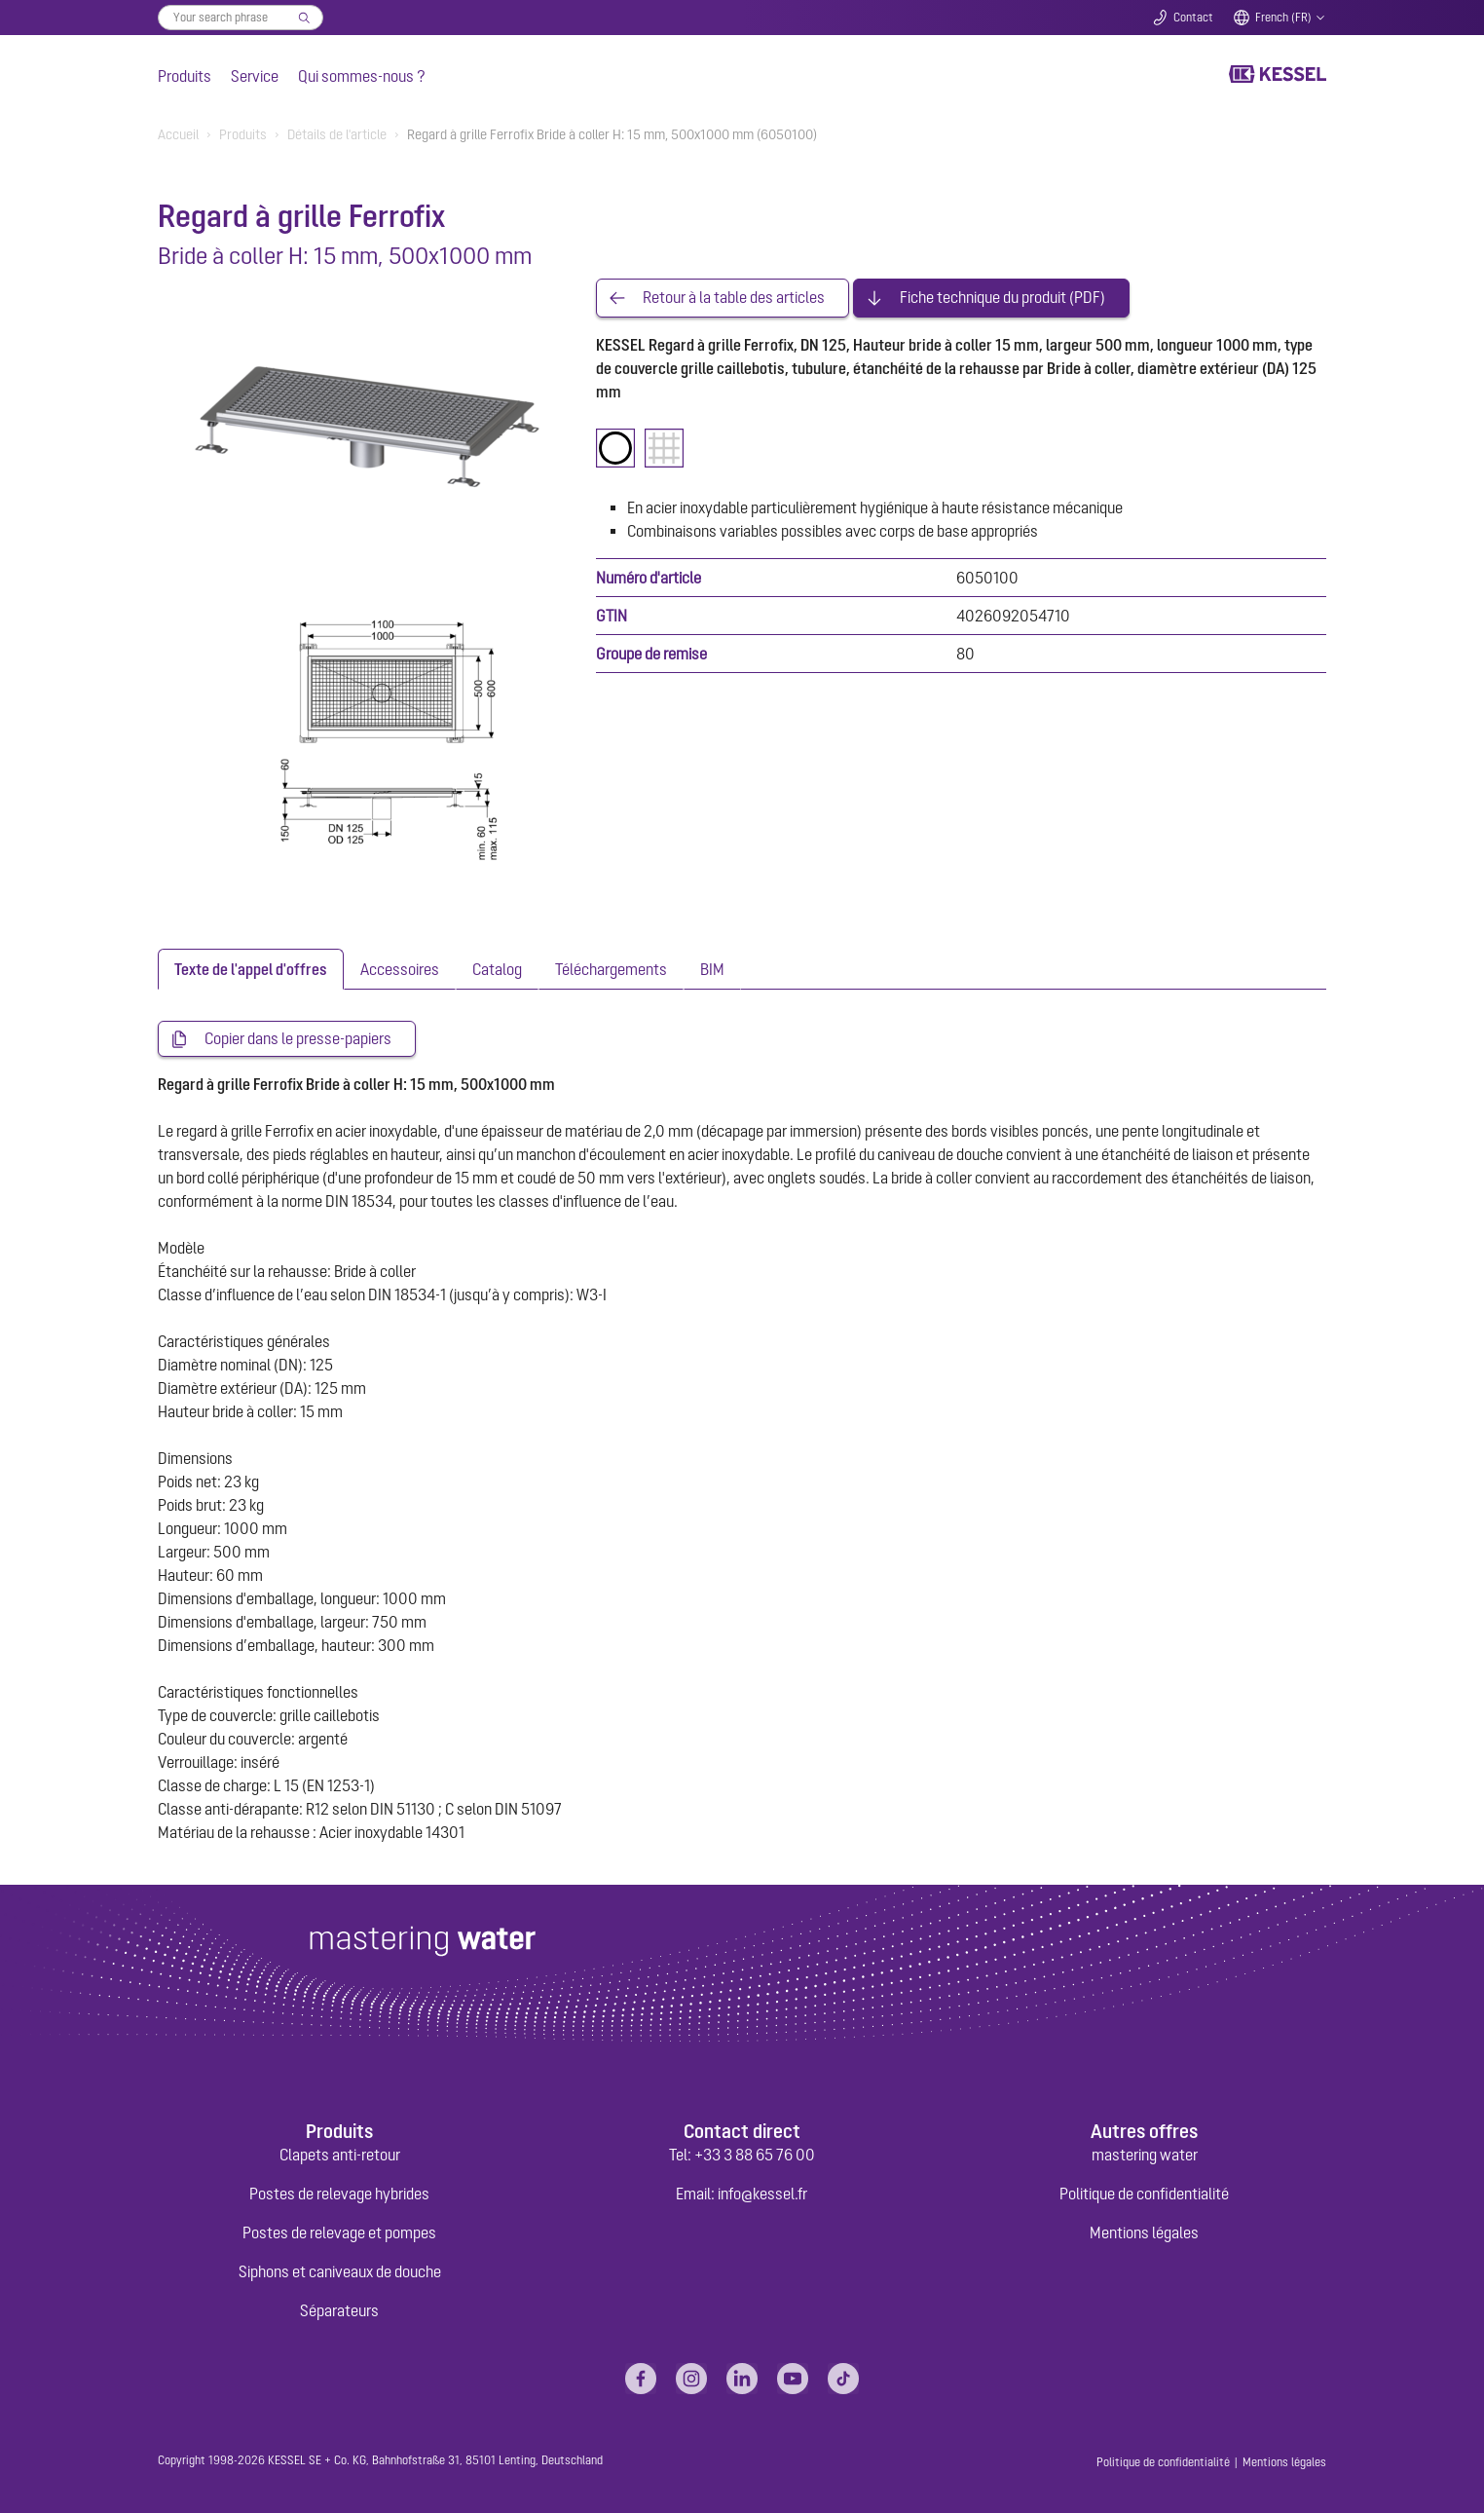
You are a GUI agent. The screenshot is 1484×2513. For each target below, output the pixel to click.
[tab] (251, 969)
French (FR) (1283, 17)
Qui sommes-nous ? (362, 76)
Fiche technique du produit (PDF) (1002, 298)
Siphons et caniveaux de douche (340, 2271)
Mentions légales (1144, 2232)
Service (254, 76)
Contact (1193, 17)
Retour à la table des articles (734, 298)
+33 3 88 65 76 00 (754, 2154)
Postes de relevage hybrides (339, 2193)
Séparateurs (339, 2310)
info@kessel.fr (762, 2193)
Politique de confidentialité (1144, 2193)
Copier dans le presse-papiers (297, 1039)
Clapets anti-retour (339, 2154)
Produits (184, 76)
